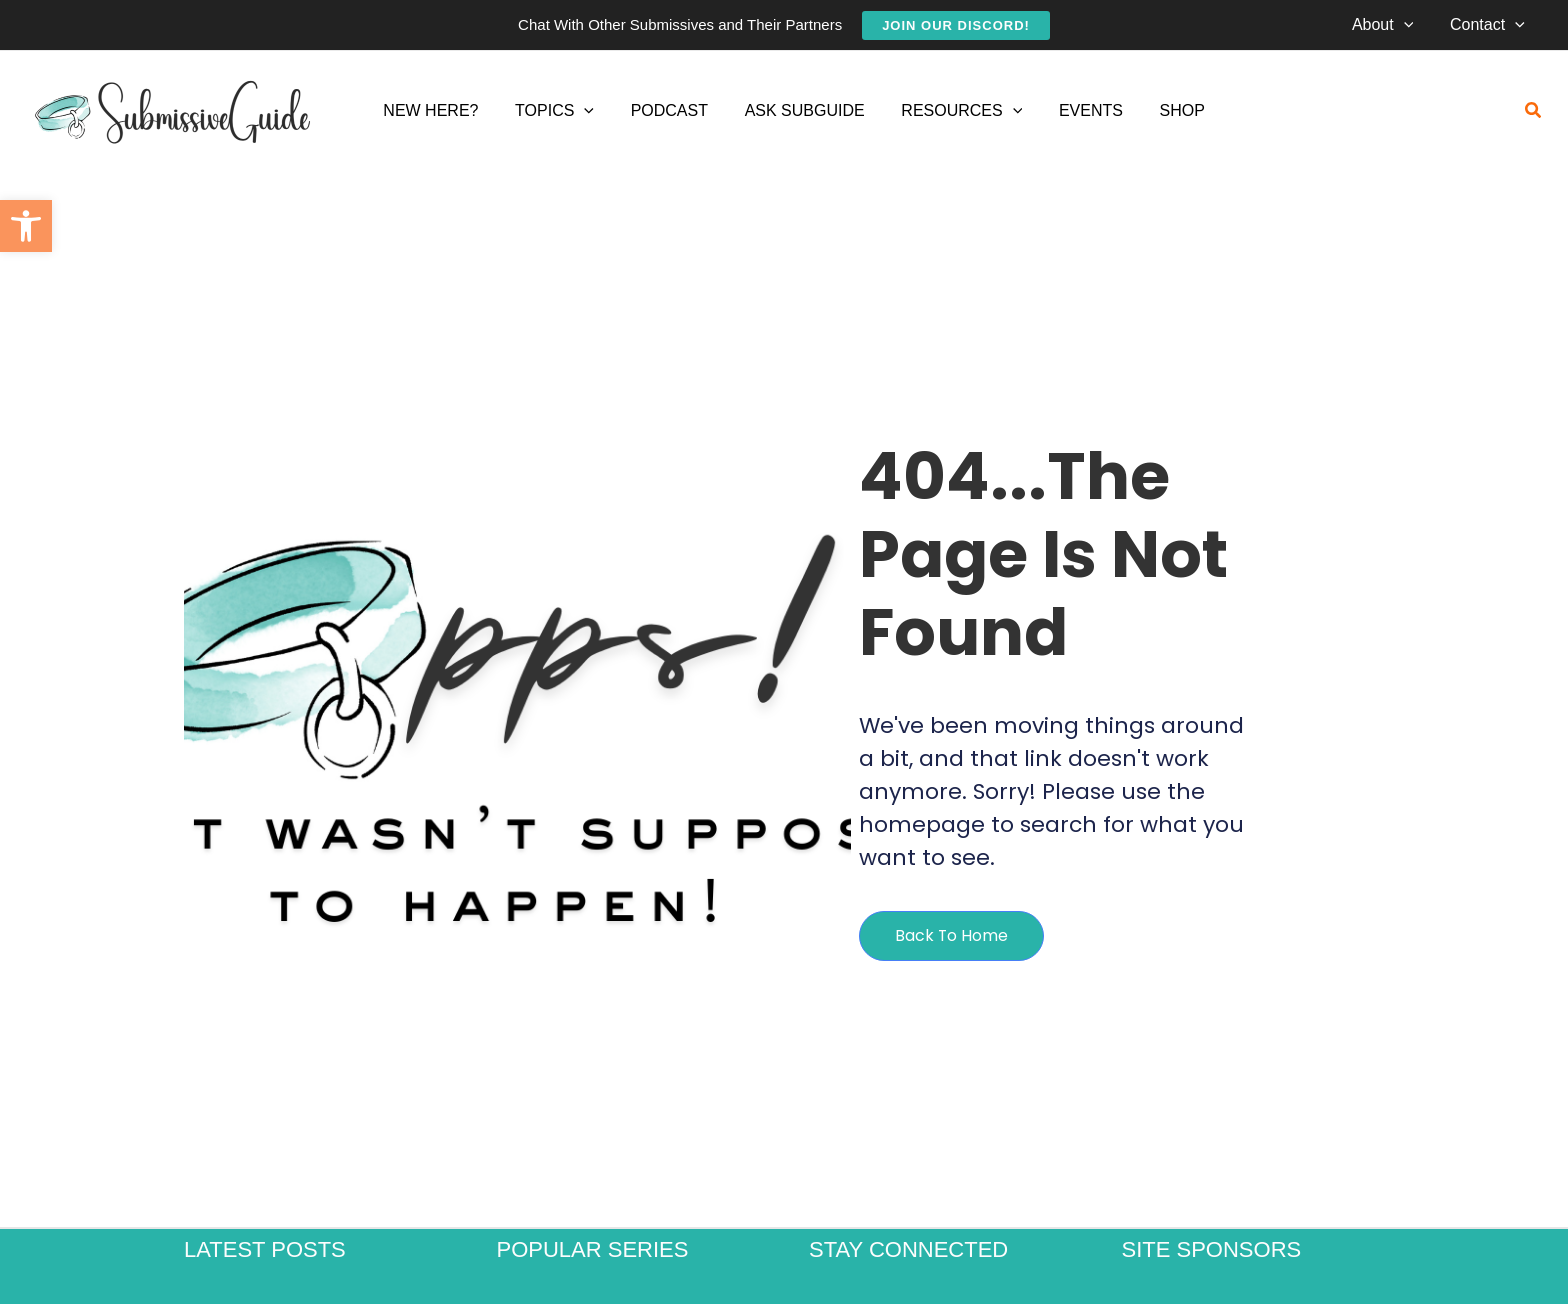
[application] (1411, 25)
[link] (26, 226)
